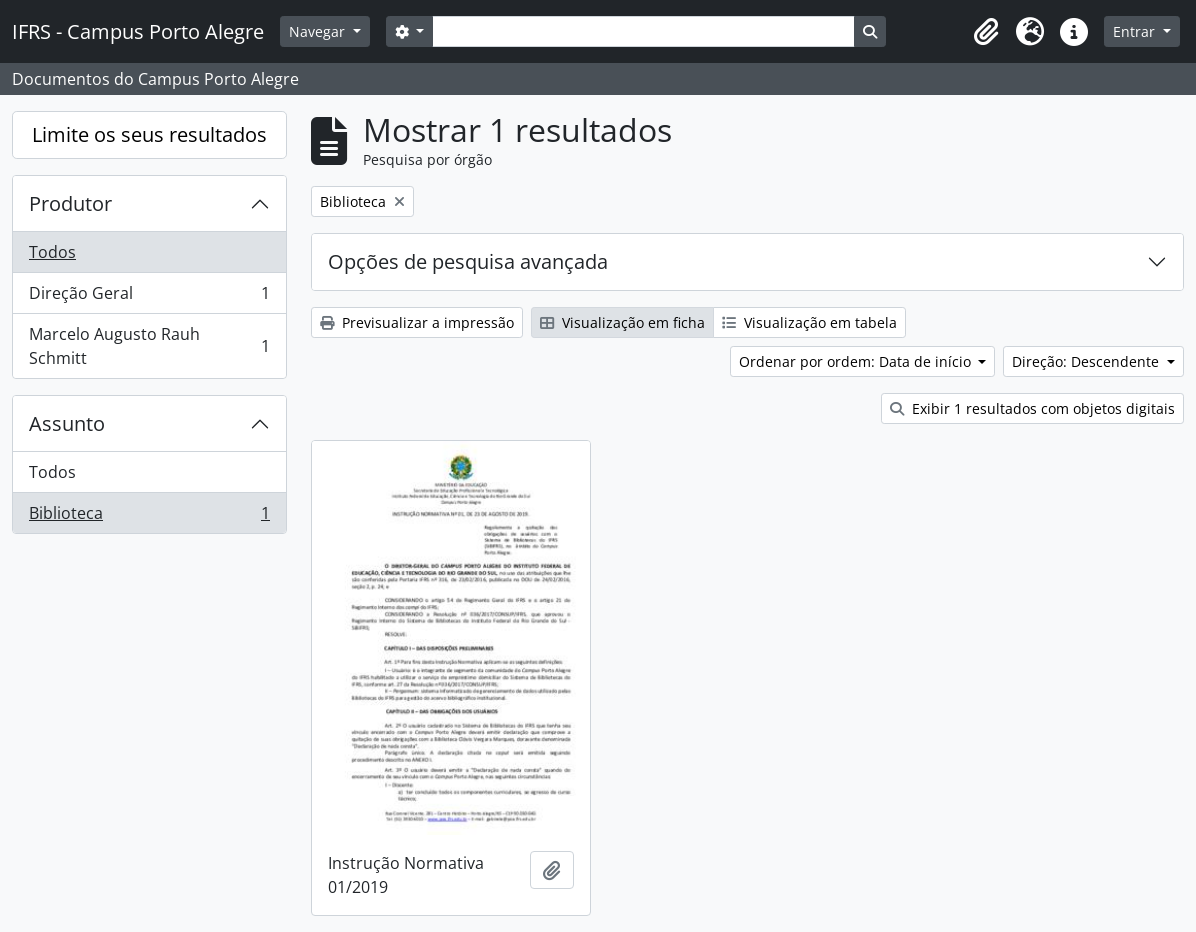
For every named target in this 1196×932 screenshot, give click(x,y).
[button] (986, 32)
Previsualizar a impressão (417, 322)
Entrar (1136, 31)
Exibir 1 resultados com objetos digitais (1032, 408)
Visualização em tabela (809, 322)
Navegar (319, 31)
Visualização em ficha (622, 322)
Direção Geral (149, 297)
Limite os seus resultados (149, 134)
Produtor (70, 203)
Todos (52, 252)
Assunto (67, 423)
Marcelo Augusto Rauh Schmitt (149, 346)
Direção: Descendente (1087, 361)
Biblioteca (149, 517)
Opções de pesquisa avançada (468, 261)
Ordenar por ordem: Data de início (857, 361)
